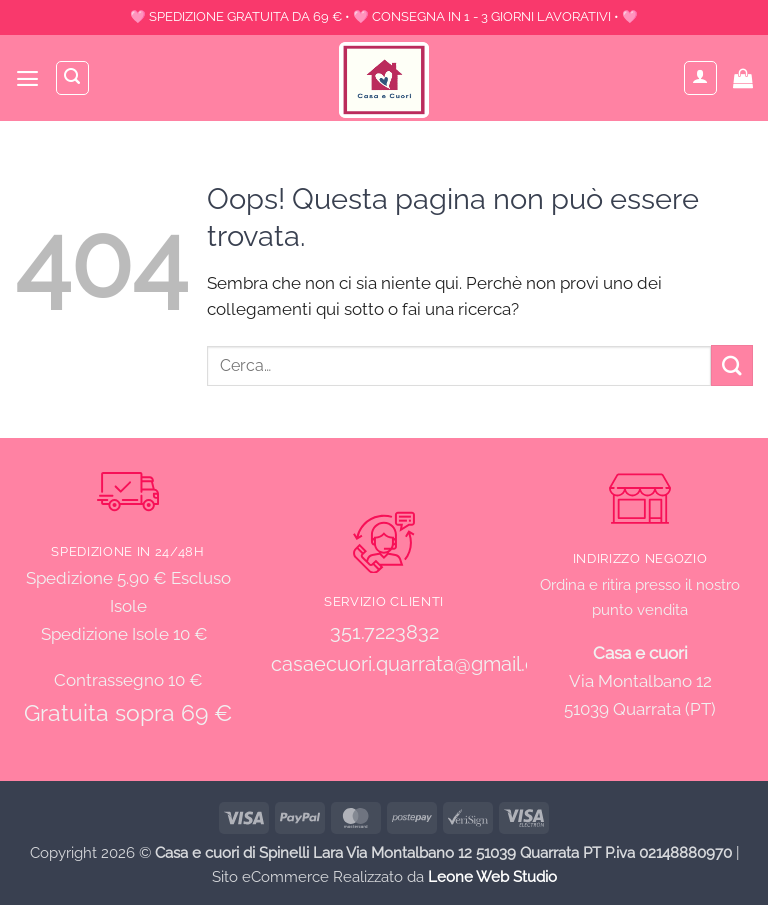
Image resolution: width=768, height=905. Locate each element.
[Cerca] (74, 78)
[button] (28, 78)
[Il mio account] (701, 78)
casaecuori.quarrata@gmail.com (418, 664)
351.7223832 (384, 632)
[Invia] (732, 365)
